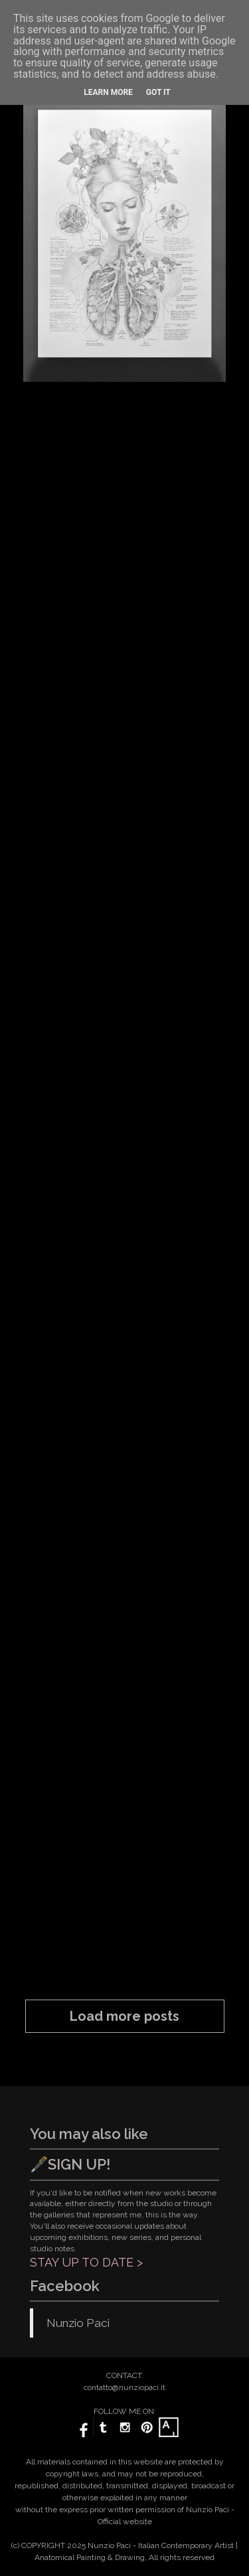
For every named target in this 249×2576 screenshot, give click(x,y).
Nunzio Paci (78, 2323)
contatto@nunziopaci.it (124, 2387)
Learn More (108, 92)
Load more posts (124, 2016)
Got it (158, 92)
